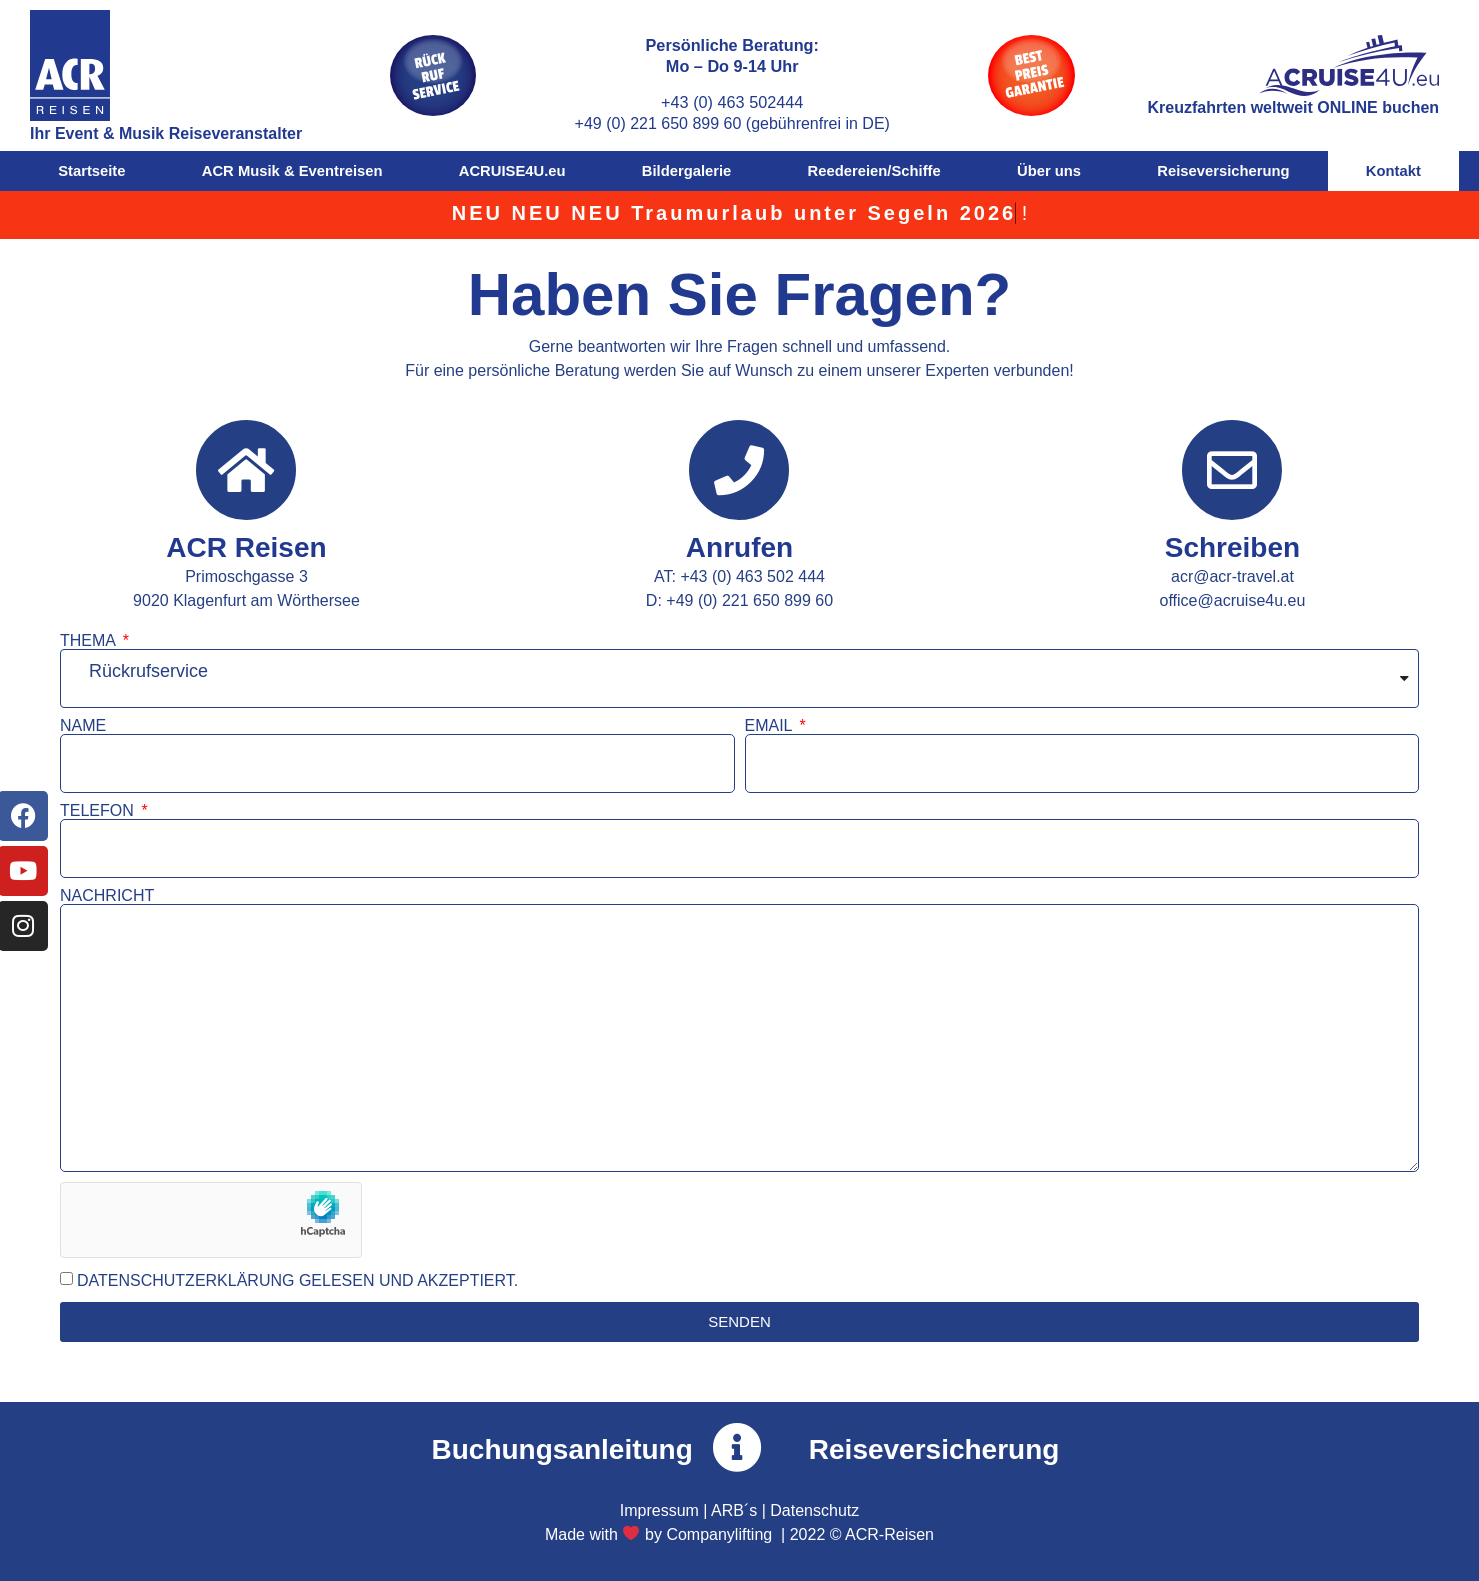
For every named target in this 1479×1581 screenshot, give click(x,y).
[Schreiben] (1232, 470)
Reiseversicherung (1223, 171)
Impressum (659, 1510)
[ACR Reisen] (246, 470)
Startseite (91, 171)
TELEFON (99, 811)
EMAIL (771, 726)
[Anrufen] (739, 470)
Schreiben (1232, 547)
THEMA (90, 641)
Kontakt (1393, 171)
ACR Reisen (246, 547)
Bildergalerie (687, 171)
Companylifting (719, 1534)
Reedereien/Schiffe (874, 171)
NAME (83, 726)
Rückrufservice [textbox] (148, 671)
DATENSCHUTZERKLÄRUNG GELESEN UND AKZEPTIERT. (297, 1280)
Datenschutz (814, 1510)
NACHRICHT (107, 896)
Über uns (1049, 171)
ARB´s (734, 1510)
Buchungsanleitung (562, 1449)
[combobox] (739, 678)
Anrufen (739, 547)
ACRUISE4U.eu (512, 171)
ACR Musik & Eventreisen (292, 171)
